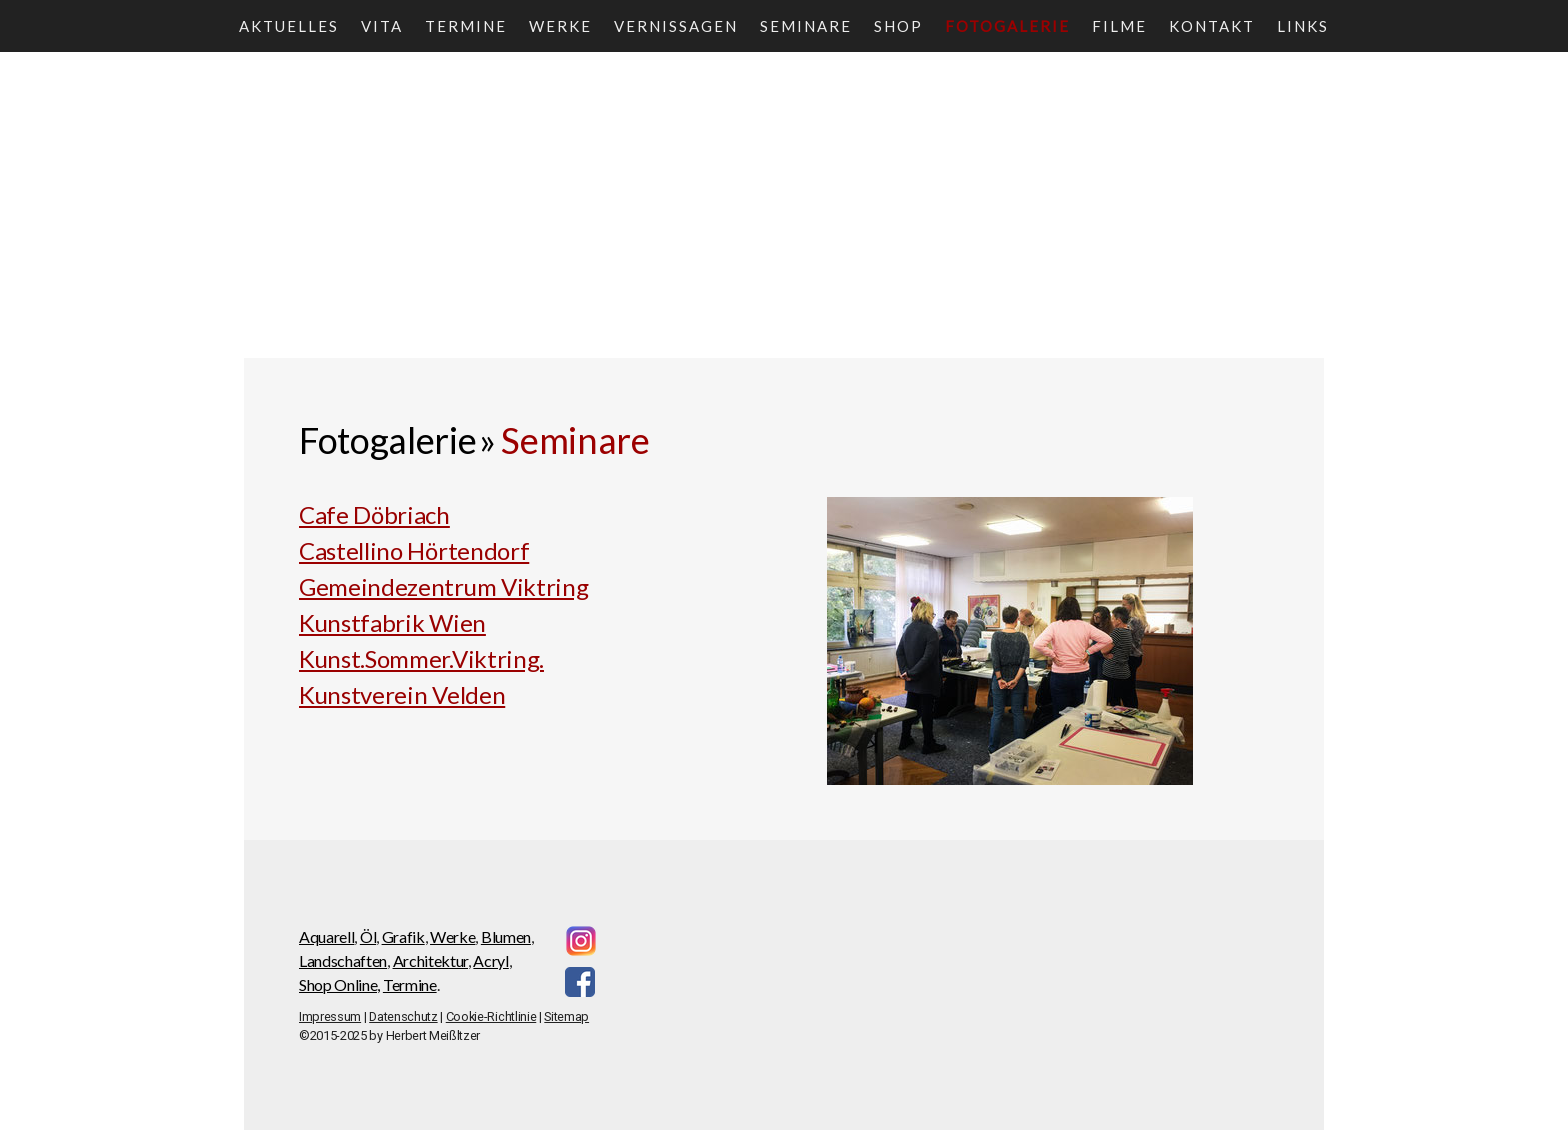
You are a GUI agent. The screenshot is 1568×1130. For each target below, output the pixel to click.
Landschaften (343, 960)
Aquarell (326, 936)
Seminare (806, 26)
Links (1303, 26)
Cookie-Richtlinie (491, 1016)
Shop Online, (339, 984)
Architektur (430, 960)
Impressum (330, 1016)
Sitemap (566, 1016)
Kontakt (1212, 26)
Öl (368, 936)
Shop (898, 26)
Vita (382, 26)
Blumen (506, 936)
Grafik (403, 936)
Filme (1119, 26)
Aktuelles (289, 26)
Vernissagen (676, 26)
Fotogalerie (1007, 26)
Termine (466, 26)
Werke (560, 26)
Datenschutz (403, 1016)
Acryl (490, 960)
